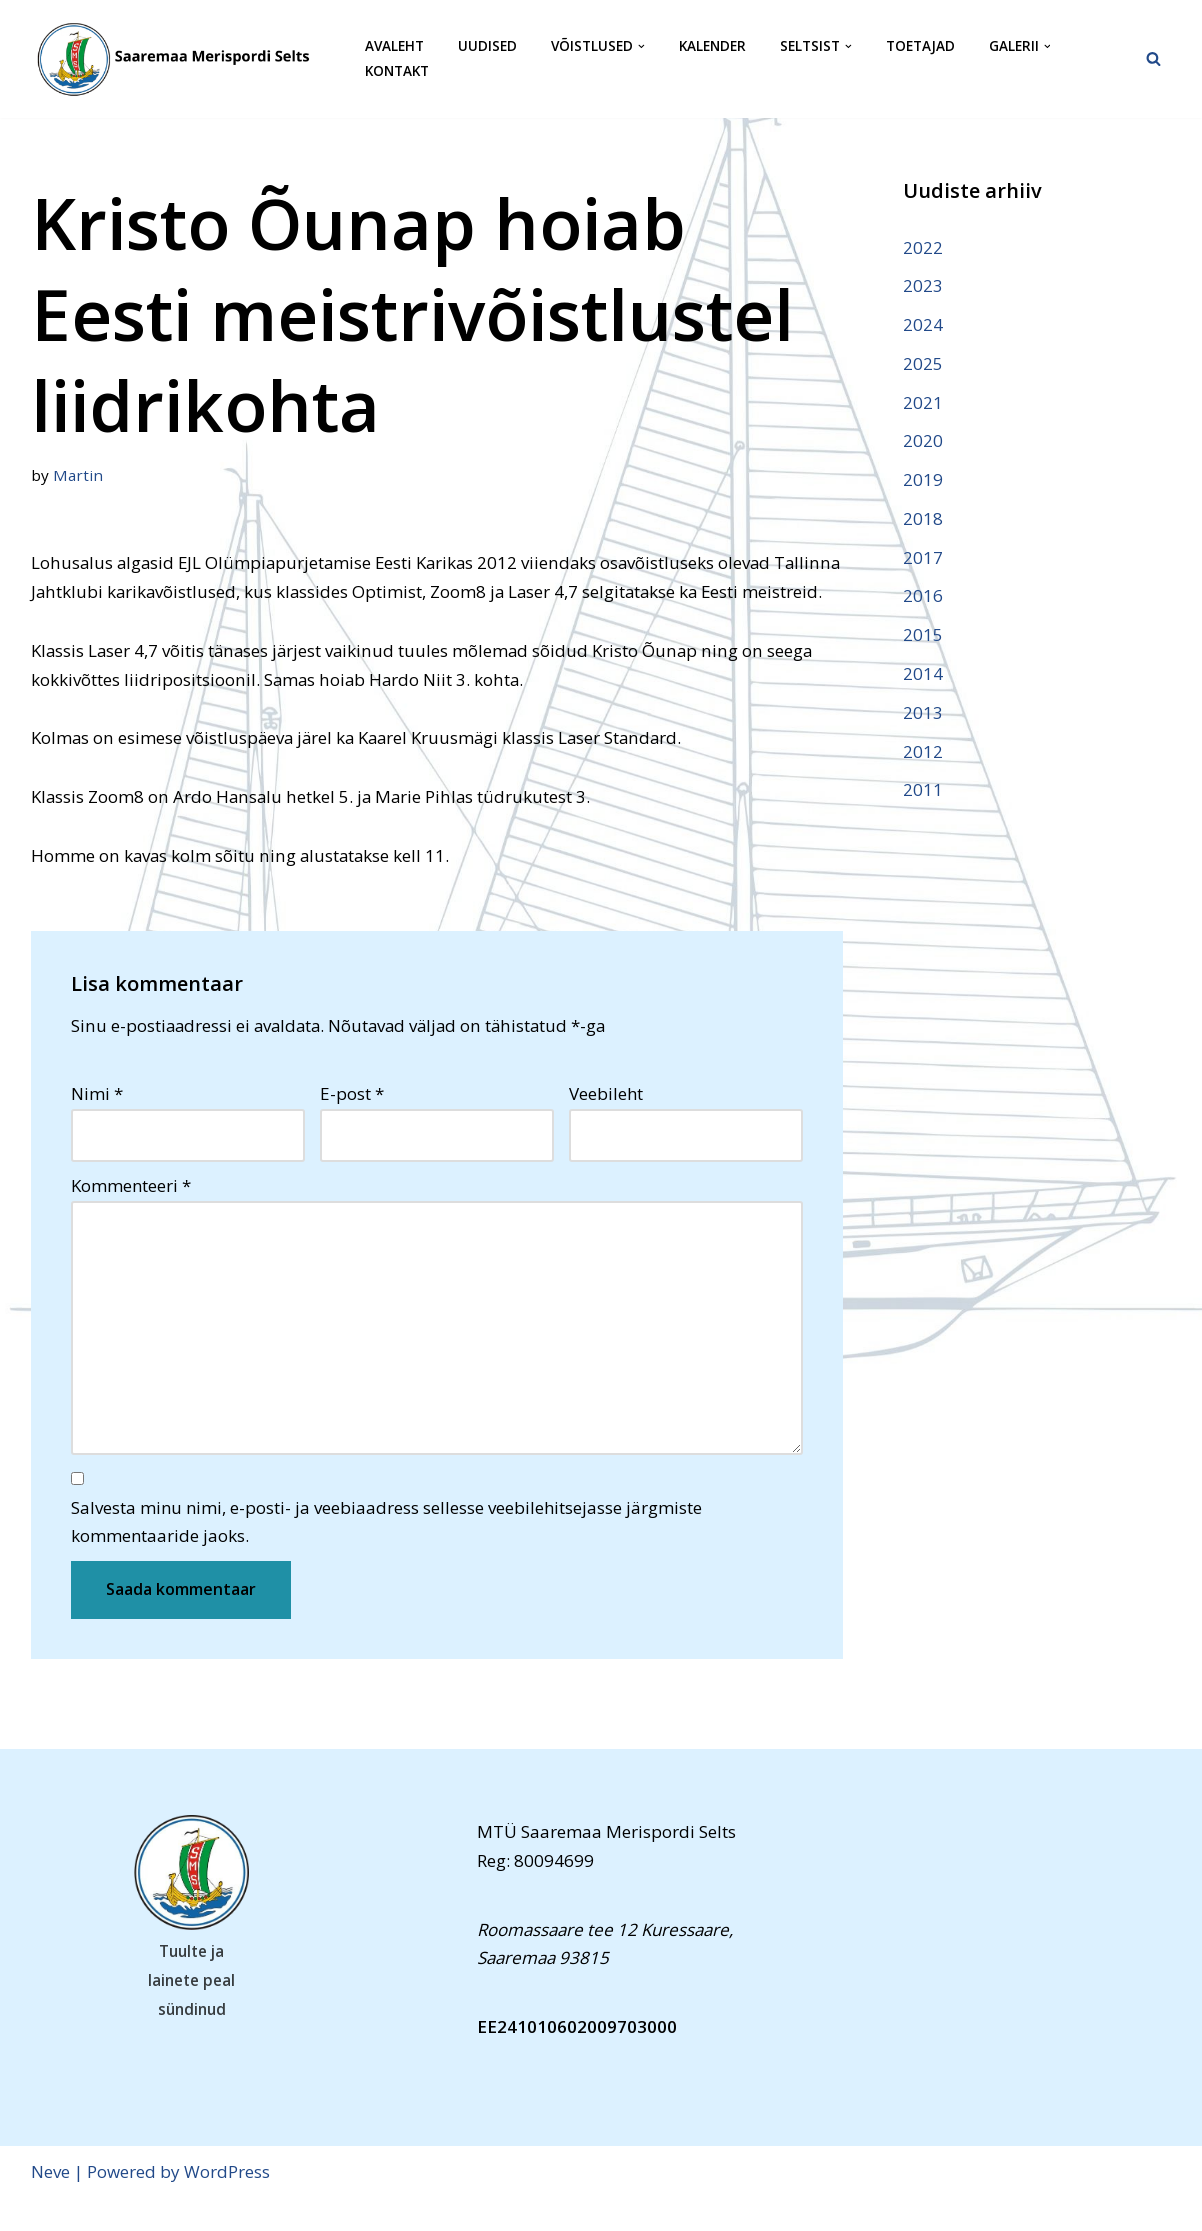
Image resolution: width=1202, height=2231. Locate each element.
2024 (923, 324)
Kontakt (397, 71)
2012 (923, 752)
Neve (50, 2203)
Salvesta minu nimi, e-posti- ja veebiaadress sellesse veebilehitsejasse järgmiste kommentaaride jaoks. (386, 1553)
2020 (923, 441)
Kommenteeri (131, 1215)
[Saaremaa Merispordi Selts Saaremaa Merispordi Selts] (181, 59)
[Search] (1153, 58)
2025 (923, 363)
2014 (923, 674)
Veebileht (606, 1124)
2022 (923, 247)
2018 (923, 519)
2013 (923, 713)
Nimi (97, 1124)
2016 (923, 597)
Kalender (712, 46)
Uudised (487, 46)
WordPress (227, 2203)
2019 (923, 480)
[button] (641, 46)
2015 (923, 636)
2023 (923, 285)
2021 (923, 402)
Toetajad (920, 46)
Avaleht (394, 46)
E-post (352, 1124)
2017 (923, 558)
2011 (923, 791)
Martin (78, 475)
